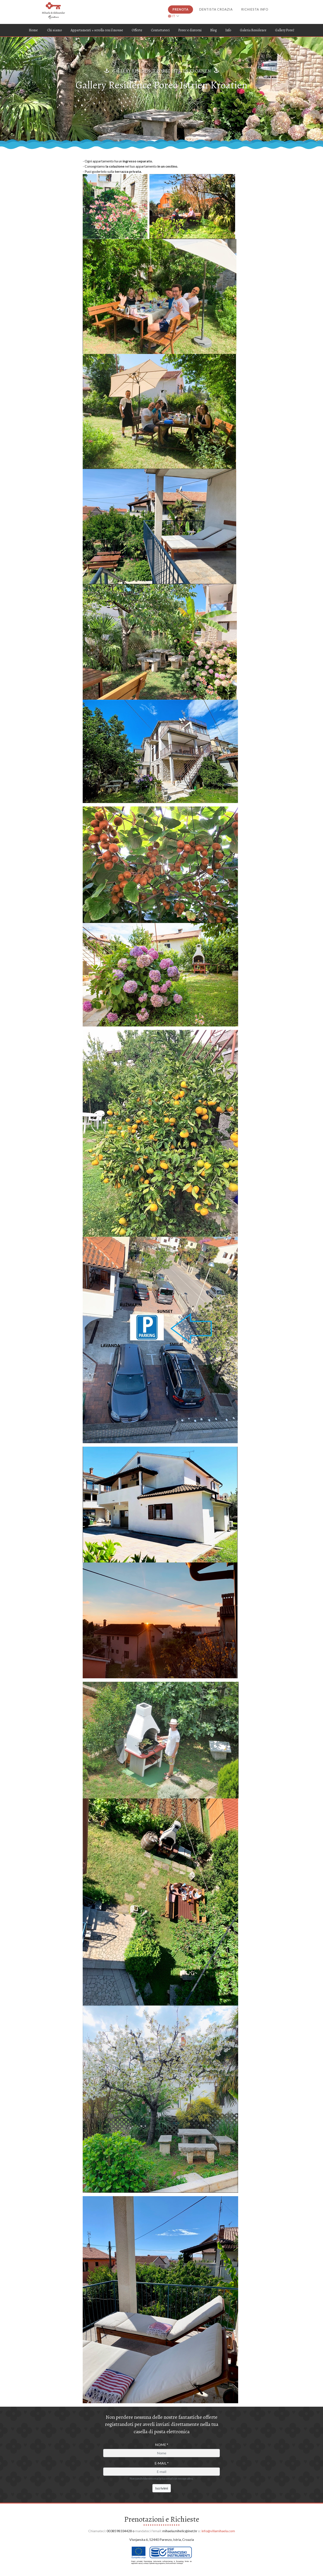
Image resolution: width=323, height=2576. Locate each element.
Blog (213, 30)
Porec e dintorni (190, 30)
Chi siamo (54, 30)
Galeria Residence (253, 30)
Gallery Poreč (284, 30)
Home (33, 30)
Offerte (137, 30)
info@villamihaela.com (218, 2531)
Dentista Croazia (216, 9)
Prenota (180, 9)
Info (228, 30)
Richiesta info (254, 9)
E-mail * (162, 2463)
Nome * (161, 2444)
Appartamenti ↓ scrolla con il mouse (97, 30)
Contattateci (160, 30)
